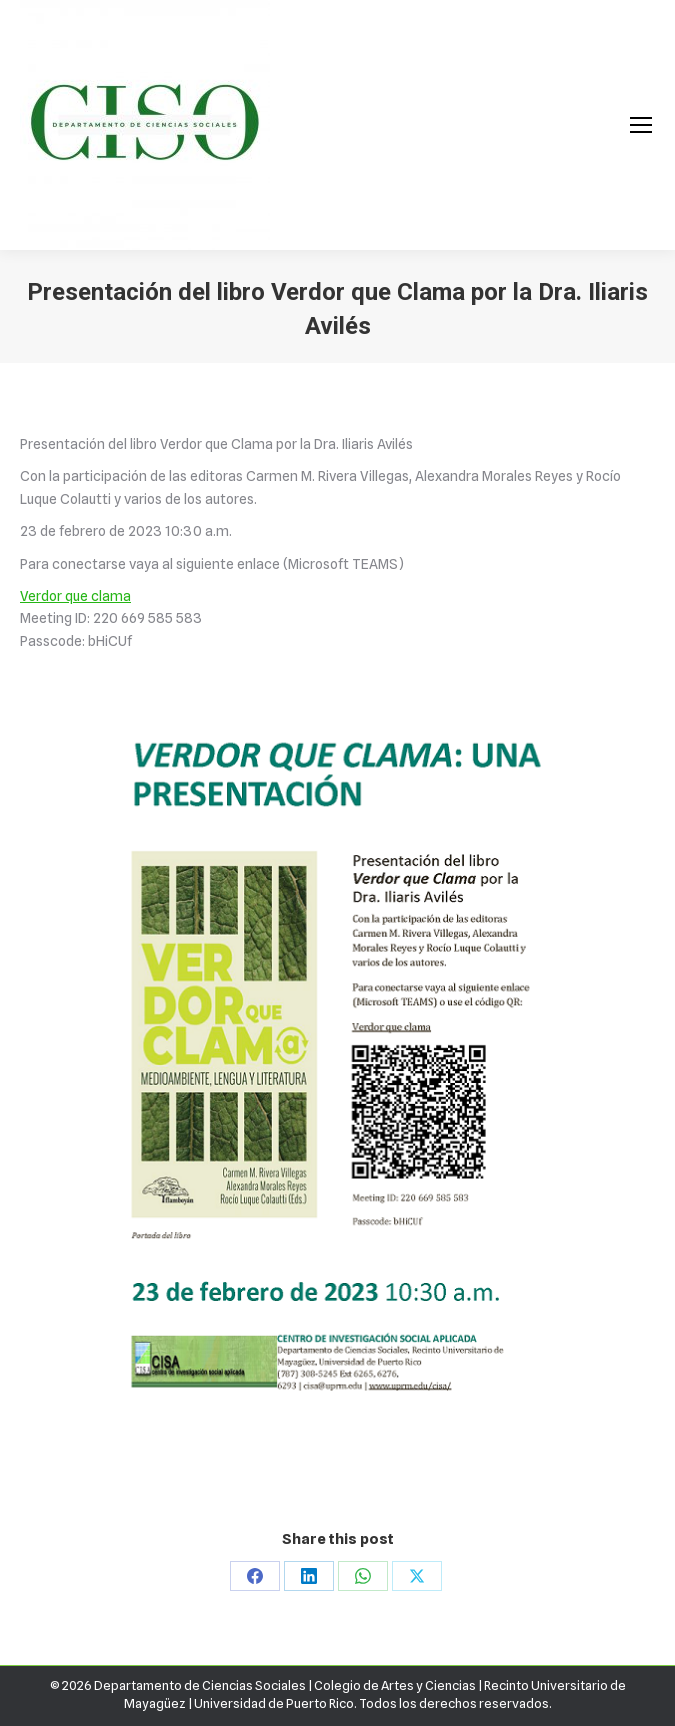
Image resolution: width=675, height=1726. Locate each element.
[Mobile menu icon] (641, 125)
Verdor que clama (75, 596)
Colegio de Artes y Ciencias (395, 1685)
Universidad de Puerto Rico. (276, 1703)
